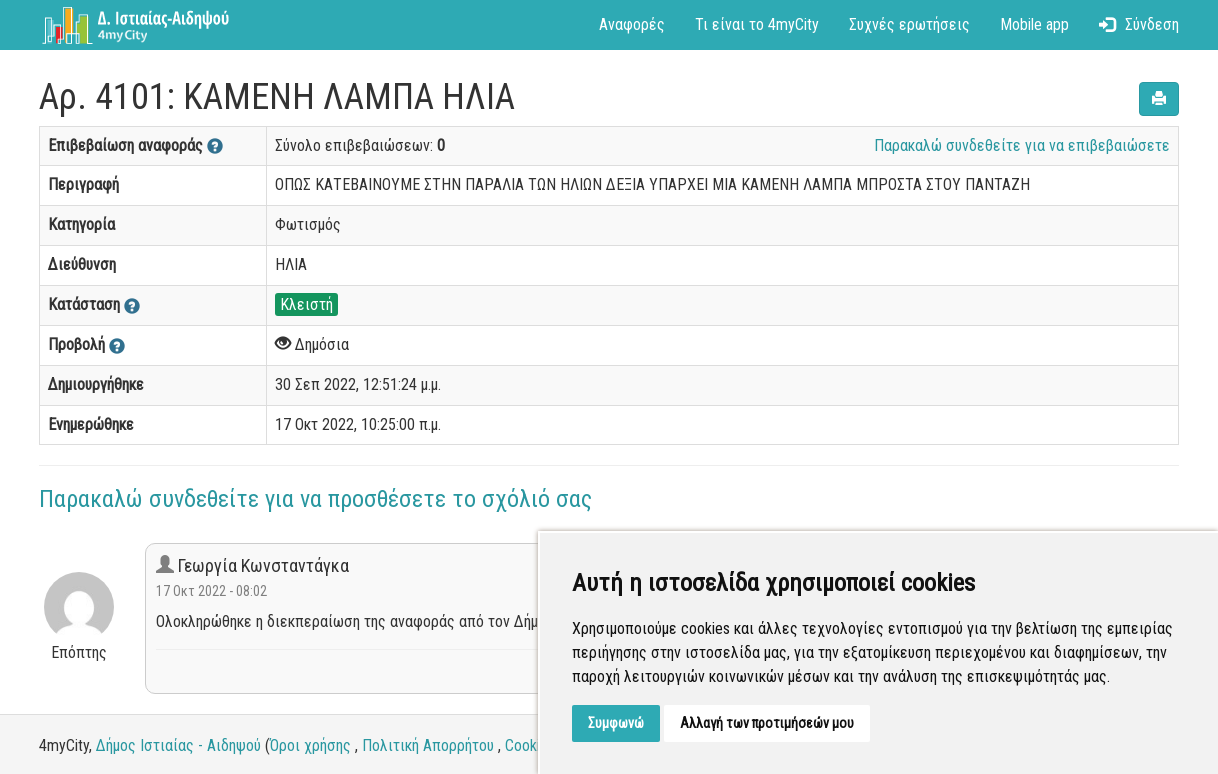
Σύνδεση (1139, 24)
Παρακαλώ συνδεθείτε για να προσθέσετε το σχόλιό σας (315, 499)
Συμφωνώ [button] (616, 723)
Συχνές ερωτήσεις (909, 24)
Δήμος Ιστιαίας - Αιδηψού (178, 745)
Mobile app (1034, 24)
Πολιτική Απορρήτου (428, 745)
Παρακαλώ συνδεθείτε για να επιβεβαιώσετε (1022, 145)
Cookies (530, 745)
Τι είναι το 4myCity (757, 24)
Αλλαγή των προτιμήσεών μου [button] (767, 723)
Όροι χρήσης (310, 745)
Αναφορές (632, 24)
